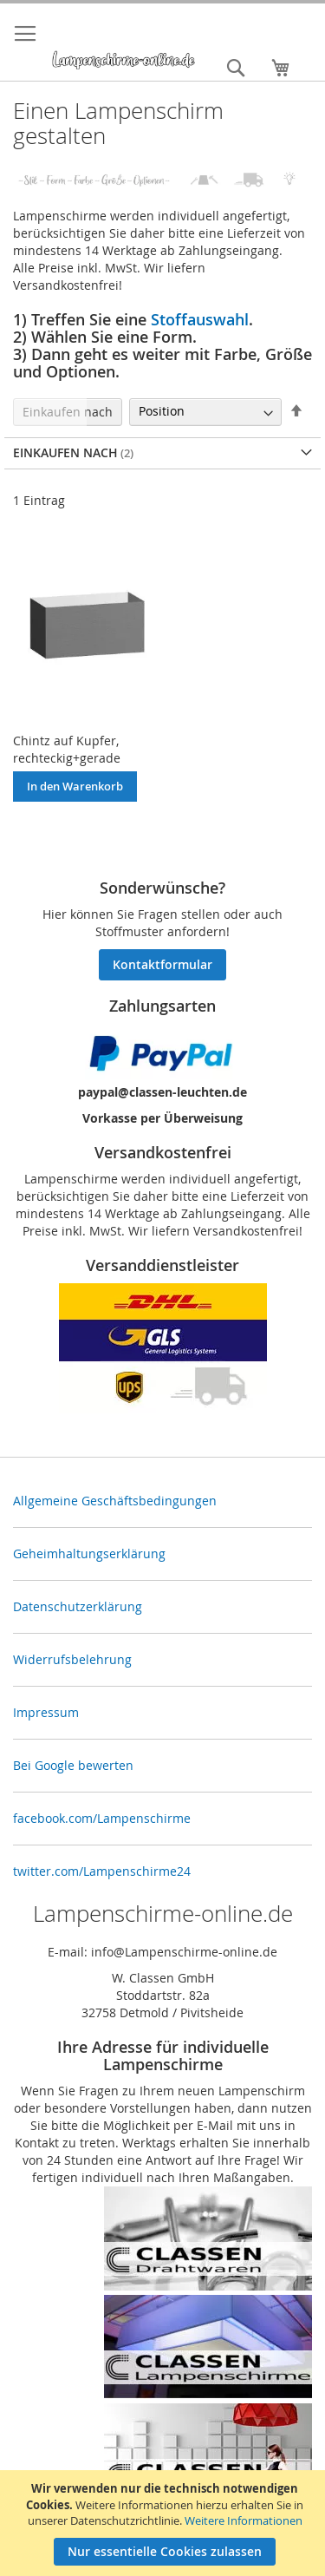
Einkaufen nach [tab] (68, 411)
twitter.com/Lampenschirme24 (102, 1871)
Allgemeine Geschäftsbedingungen (115, 1500)
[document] (165, 2523)
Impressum (46, 1712)
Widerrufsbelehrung (72, 1659)
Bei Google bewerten (73, 1765)
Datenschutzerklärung (77, 1606)
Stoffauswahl (200, 319)
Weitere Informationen (243, 2520)
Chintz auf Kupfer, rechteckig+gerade (66, 749)
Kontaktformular (162, 964)
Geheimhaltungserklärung (89, 1553)
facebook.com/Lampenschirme (102, 1818)
